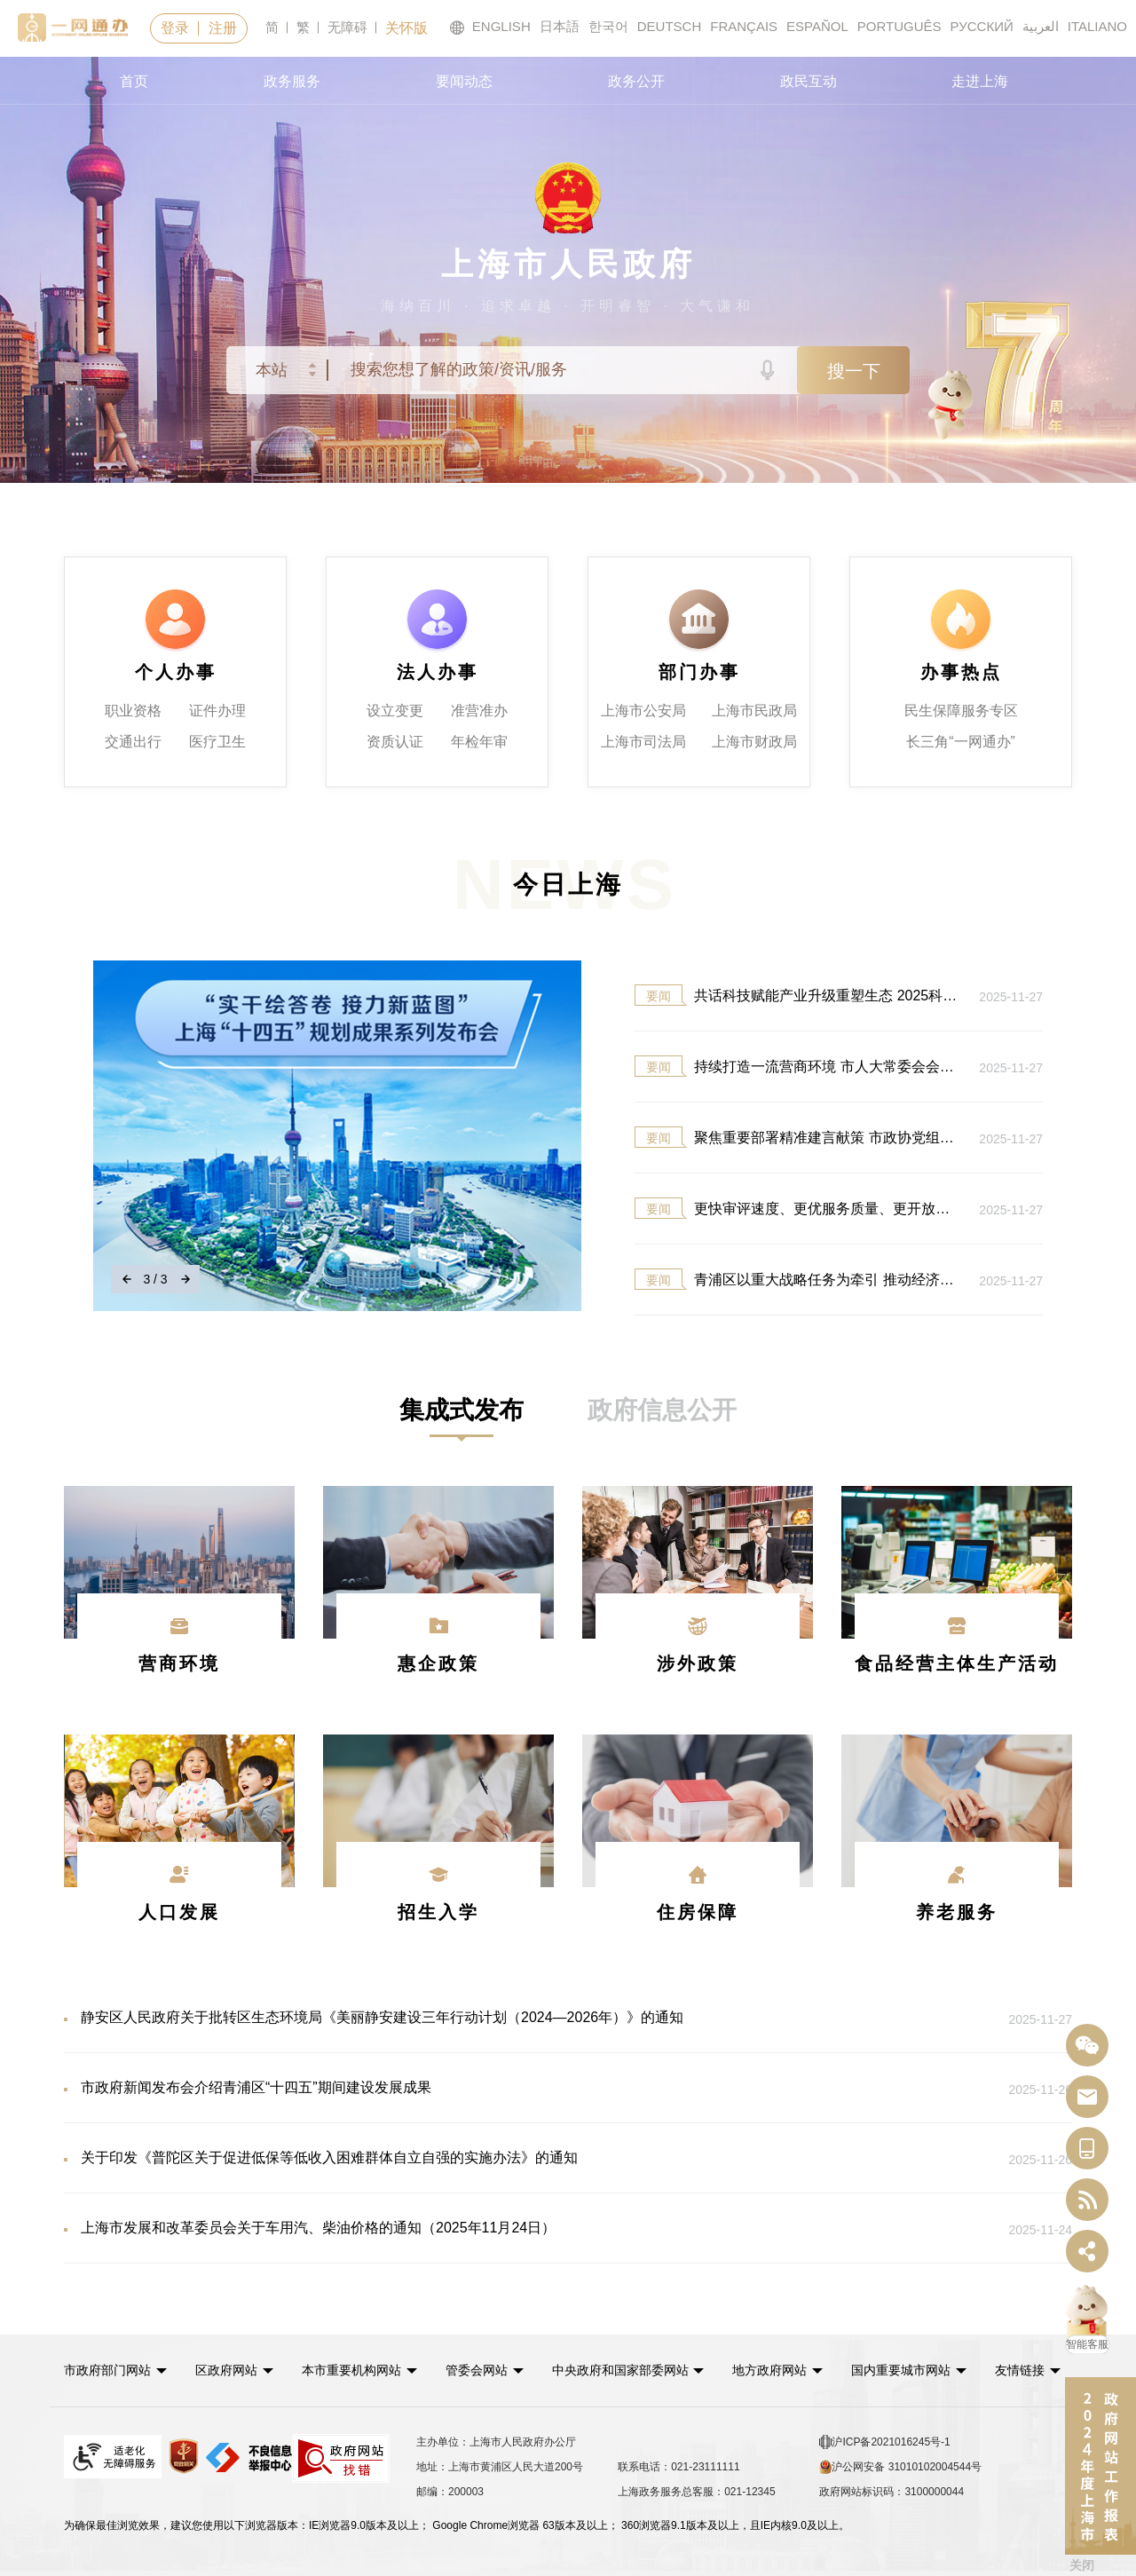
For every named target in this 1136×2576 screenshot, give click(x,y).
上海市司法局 (643, 741)
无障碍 (347, 27)
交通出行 (133, 741)
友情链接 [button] (1028, 2370)
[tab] (461, 1410)
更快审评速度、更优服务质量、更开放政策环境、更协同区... (798, 1208)
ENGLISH (490, 27)
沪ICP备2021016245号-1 (884, 2442)
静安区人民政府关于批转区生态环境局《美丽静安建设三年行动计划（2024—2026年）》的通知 (484, 2019)
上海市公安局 (643, 710)
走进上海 (979, 81)
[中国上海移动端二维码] (1087, 2148)
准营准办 (479, 710)
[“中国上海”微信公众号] (1087, 2045)
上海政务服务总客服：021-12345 (696, 2491)
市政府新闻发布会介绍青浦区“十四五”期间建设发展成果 (484, 2089)
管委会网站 (477, 2370)
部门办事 (699, 672)
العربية (1040, 26)
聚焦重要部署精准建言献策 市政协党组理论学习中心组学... (798, 1137)
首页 (134, 81)
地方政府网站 (769, 2370)
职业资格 (133, 710)
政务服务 (292, 81)
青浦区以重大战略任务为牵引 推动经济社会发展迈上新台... (798, 1279)
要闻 (658, 996)
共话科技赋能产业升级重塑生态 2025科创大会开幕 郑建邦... (798, 995)
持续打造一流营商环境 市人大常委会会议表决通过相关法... (798, 1066)
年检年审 (479, 741)
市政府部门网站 (107, 2370)
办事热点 (961, 672)
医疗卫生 (217, 741)
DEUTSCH (669, 26)
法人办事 (437, 672)
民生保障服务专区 (961, 710)
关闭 (1081, 2565)
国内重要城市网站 (901, 2370)
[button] (115, 2370)
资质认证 (395, 741)
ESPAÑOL (817, 26)
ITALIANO (1097, 26)
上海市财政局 (754, 741)
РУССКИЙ (982, 26)
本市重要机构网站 (351, 2370)
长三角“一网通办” (960, 741)
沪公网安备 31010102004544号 (900, 2467)
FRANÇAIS (743, 26)
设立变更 (395, 710)
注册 (223, 28)
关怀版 (406, 28)
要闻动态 (464, 81)
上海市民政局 (754, 710)
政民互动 (808, 81)
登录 (175, 28)
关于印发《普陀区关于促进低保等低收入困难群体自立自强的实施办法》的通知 (484, 2159)
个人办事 (176, 672)
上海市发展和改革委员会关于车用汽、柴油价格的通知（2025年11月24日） (484, 2229)
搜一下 (853, 371)
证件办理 (217, 710)
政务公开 (636, 81)
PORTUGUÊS (899, 26)
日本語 (560, 26)
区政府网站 (226, 2370)
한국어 (608, 26)
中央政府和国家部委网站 (620, 2370)
